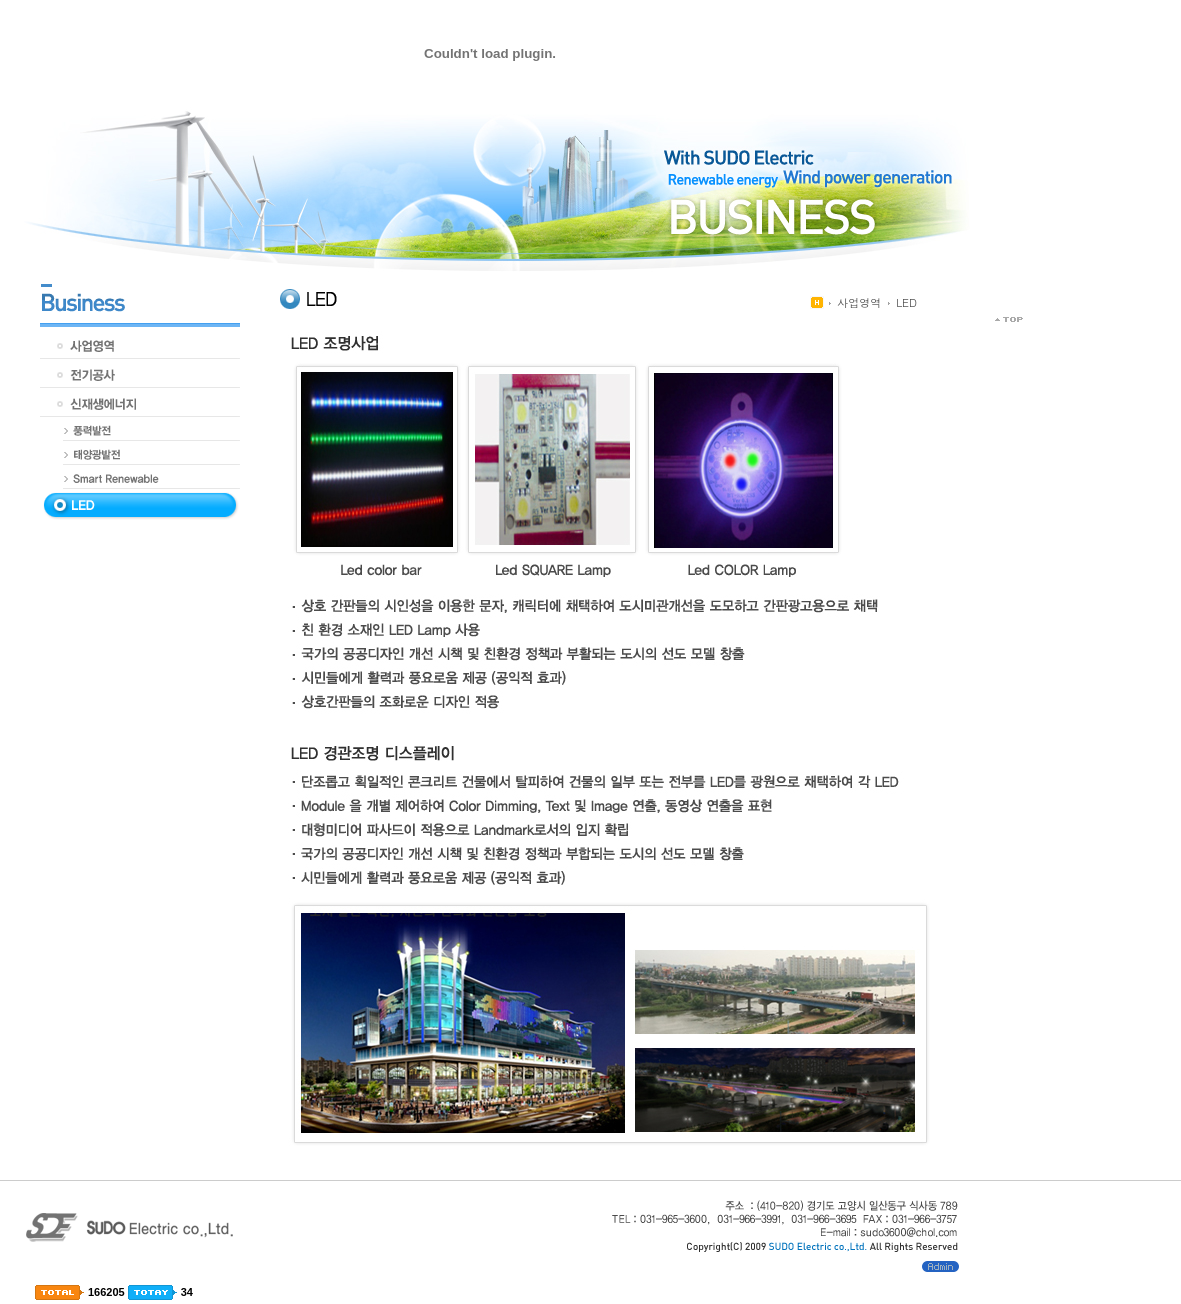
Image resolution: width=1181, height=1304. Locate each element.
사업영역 (859, 302)
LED (906, 302)
